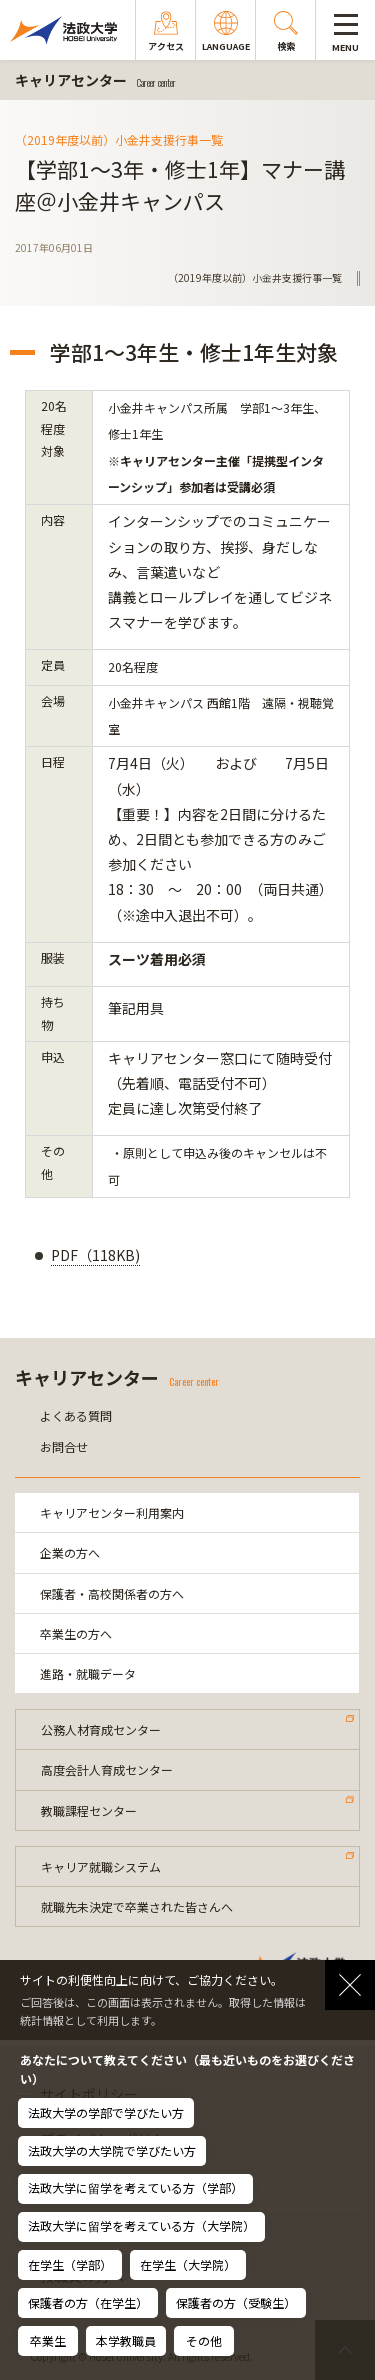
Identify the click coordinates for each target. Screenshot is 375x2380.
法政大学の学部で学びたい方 (106, 2112)
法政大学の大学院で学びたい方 (112, 2150)
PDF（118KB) (95, 1255)
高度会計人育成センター (107, 1769)
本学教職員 (126, 2340)
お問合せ (64, 1446)
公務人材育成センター (101, 1729)
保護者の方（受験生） (236, 2302)
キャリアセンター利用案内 (112, 1512)
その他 (204, 2340)
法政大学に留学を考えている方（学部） (135, 2187)
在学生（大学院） (188, 2264)
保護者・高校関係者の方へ (112, 1593)
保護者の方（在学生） (88, 2302)
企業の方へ (70, 1552)
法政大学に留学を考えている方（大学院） (141, 2225)
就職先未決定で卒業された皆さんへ (137, 1906)
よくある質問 (76, 1415)
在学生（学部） (70, 2264)
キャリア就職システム (101, 1866)
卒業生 (48, 2340)
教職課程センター (89, 1810)
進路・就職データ (88, 1673)
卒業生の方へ (76, 1633)
